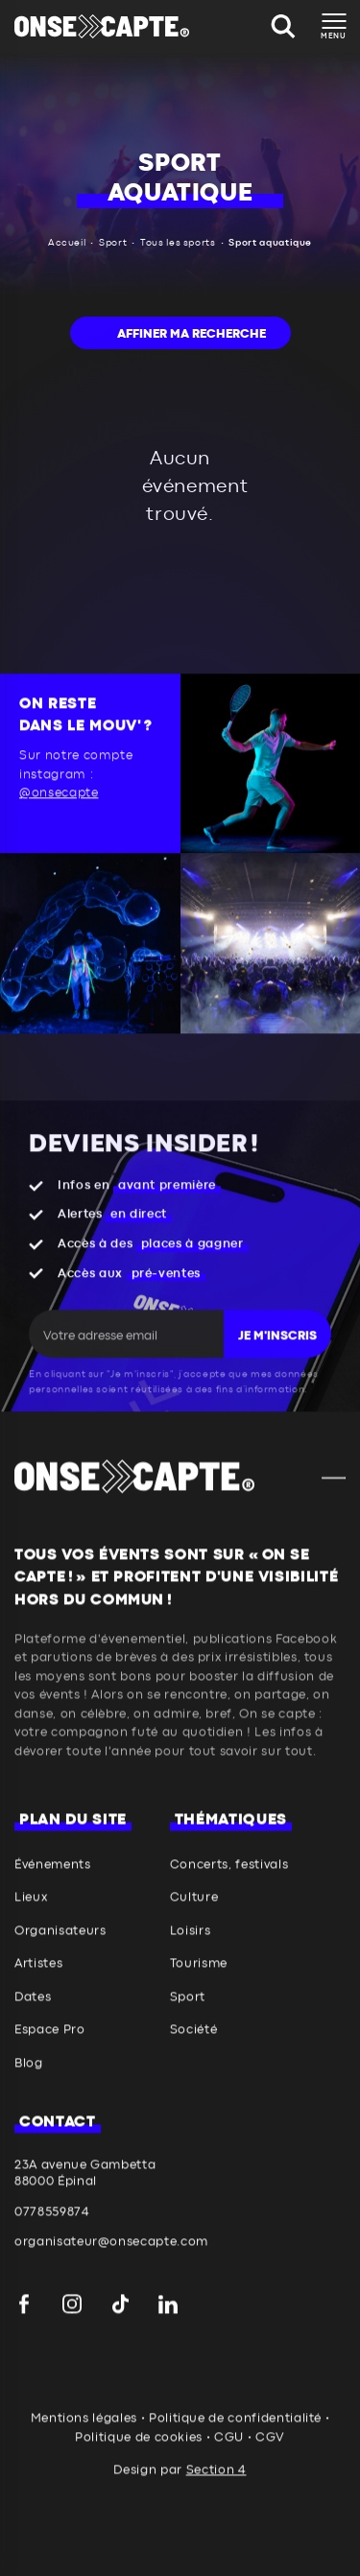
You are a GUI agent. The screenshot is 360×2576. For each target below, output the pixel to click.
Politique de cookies (139, 2459)
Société (194, 2052)
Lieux (30, 1920)
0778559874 (52, 2234)
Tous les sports (178, 243)
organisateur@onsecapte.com (111, 2264)
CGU (229, 2459)
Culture (194, 1920)
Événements (52, 1886)
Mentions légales (84, 2441)
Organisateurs (60, 1953)
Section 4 (216, 2493)
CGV (270, 2459)
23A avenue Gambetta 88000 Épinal (85, 2195)
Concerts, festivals (229, 1886)
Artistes (38, 1986)
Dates (32, 2019)
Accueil (67, 243)
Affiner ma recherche (191, 334)
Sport (113, 243)
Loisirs (190, 1953)
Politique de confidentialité (235, 2441)
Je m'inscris (277, 1358)
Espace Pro (49, 2052)
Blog (28, 2085)
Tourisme (199, 1986)
